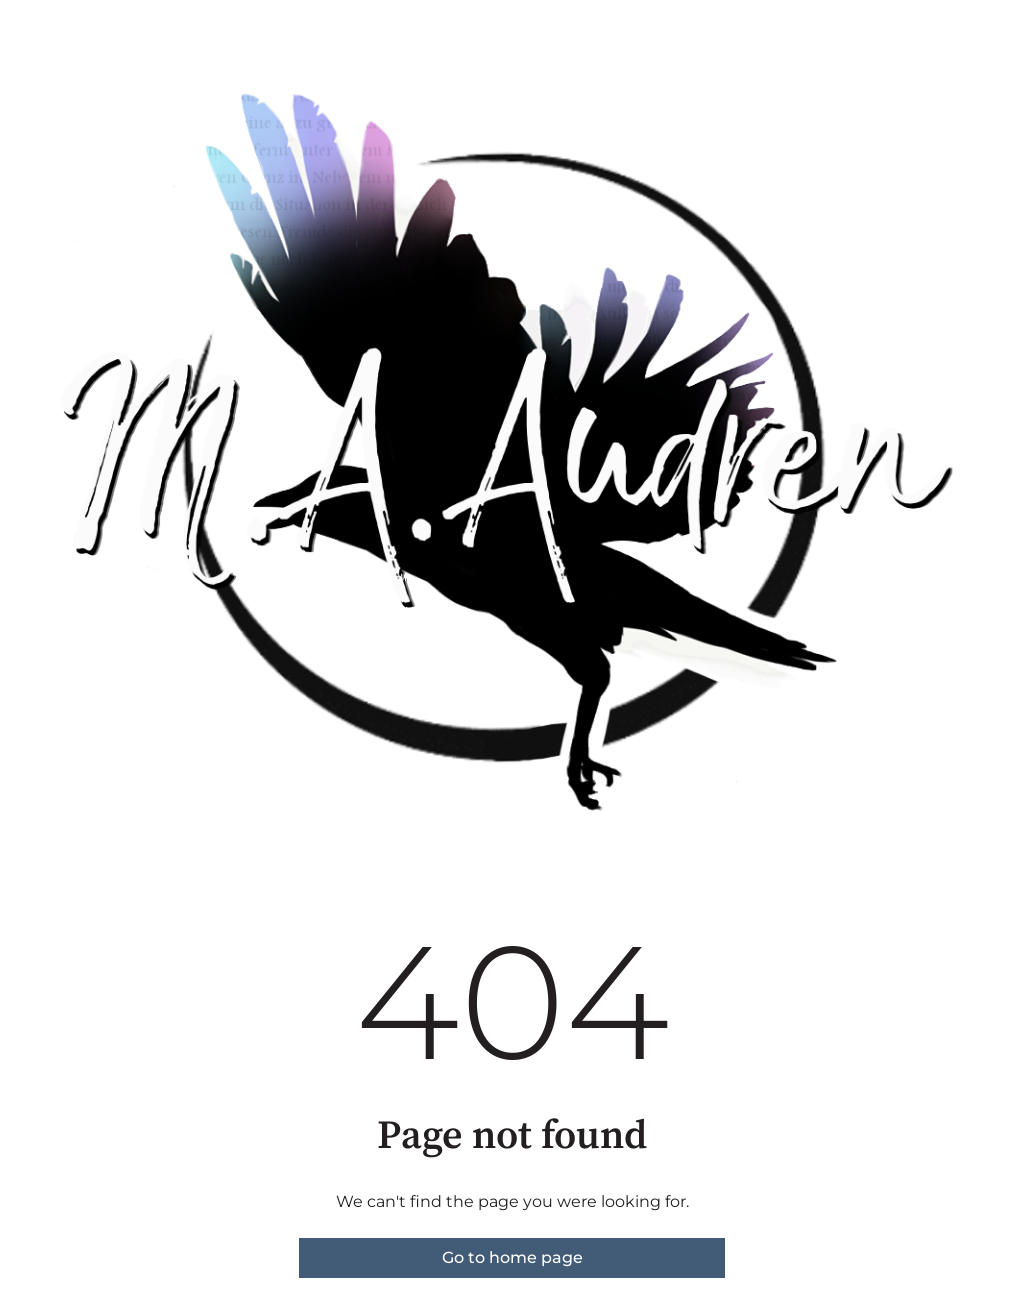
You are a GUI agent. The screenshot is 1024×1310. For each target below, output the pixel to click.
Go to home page (512, 1257)
